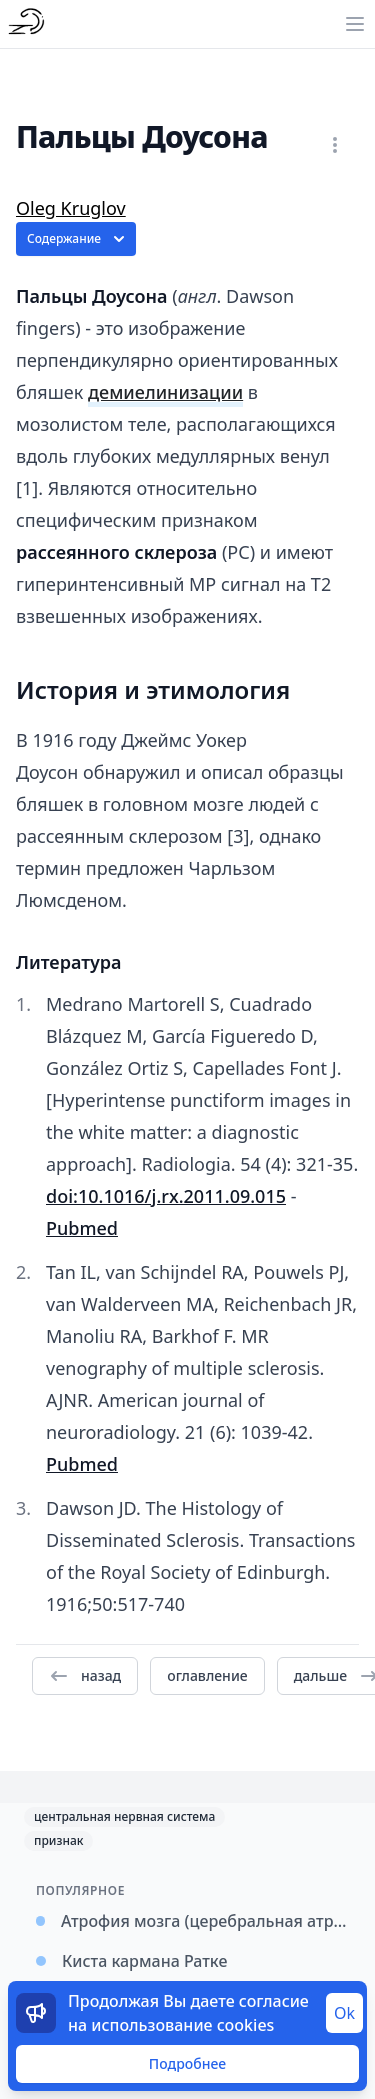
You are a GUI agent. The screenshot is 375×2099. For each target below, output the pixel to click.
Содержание (78, 239)
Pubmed (82, 1228)
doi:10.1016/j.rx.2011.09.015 (166, 1196)
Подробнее (187, 2063)
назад (85, 1676)
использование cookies (182, 2025)
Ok (344, 2013)
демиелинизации (165, 392)
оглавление (207, 1675)
